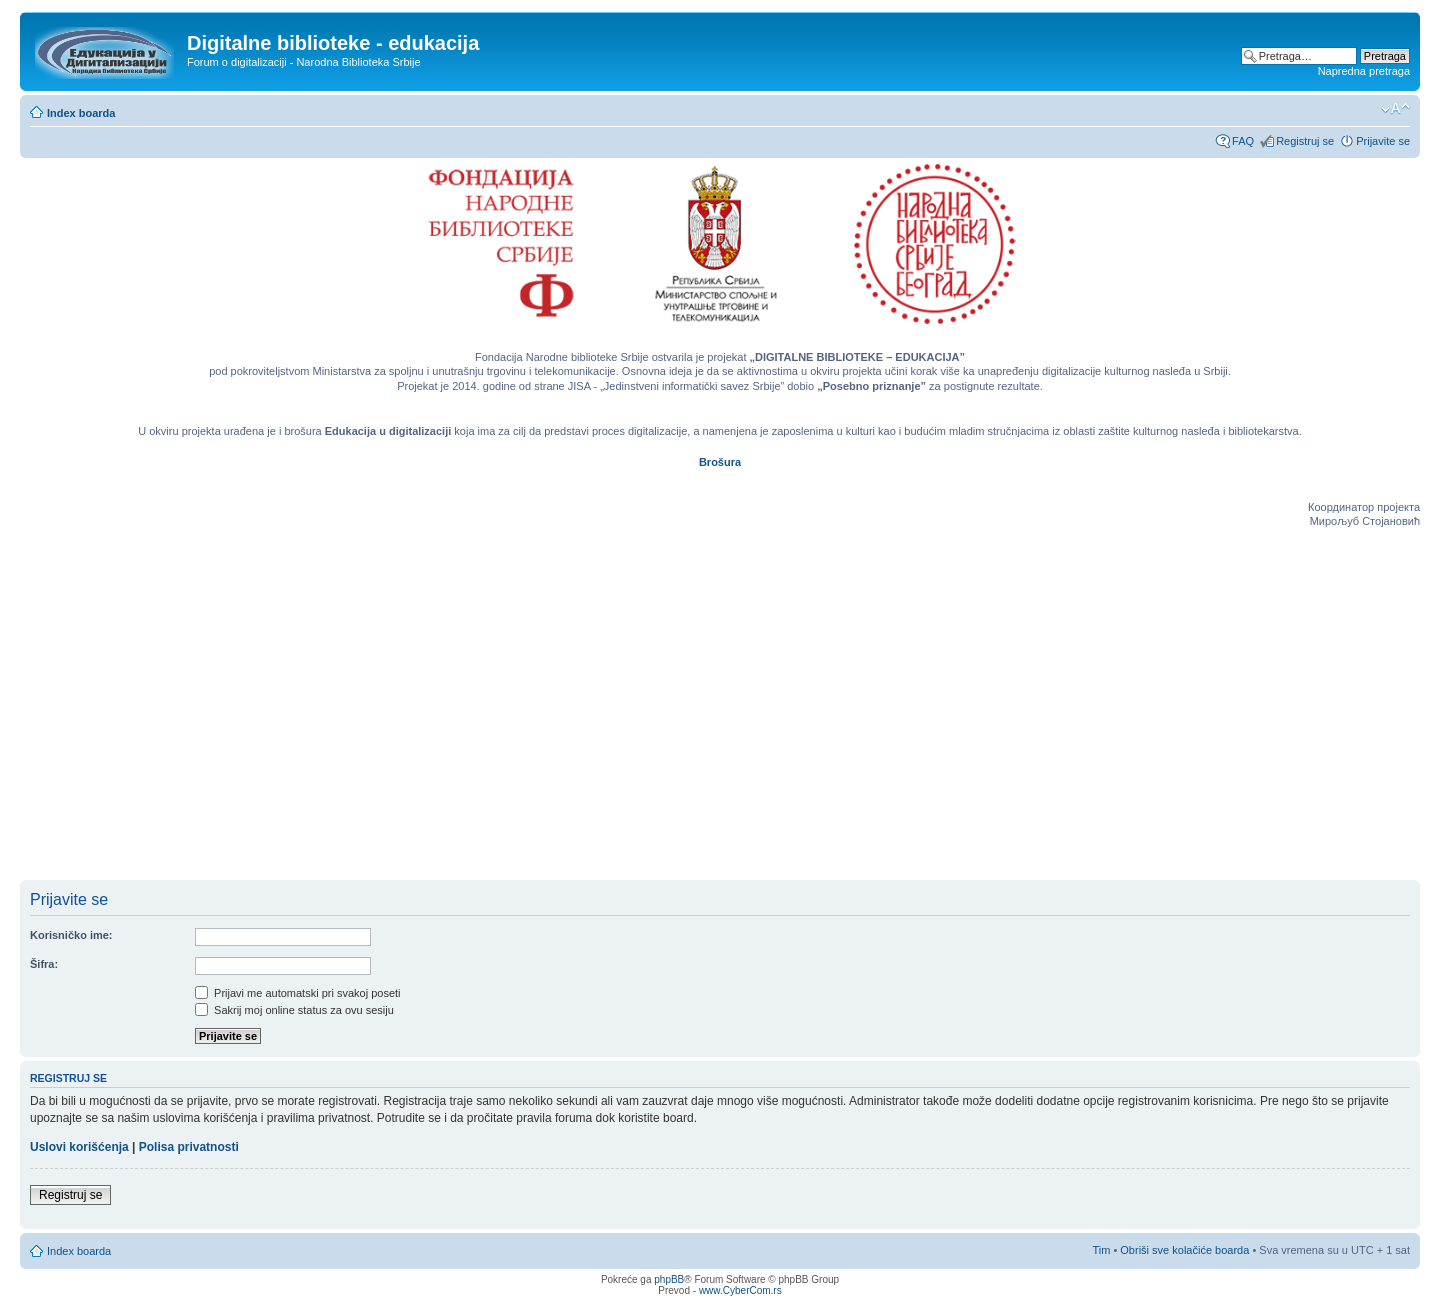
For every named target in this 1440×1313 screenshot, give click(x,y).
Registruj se (1305, 141)
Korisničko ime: (71, 935)
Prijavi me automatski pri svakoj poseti (298, 993)
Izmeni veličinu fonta (1395, 109)
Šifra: (44, 964)
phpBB (669, 1279)
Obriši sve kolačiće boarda (1184, 1250)
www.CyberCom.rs (740, 1290)
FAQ (1243, 141)
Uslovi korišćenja (79, 1147)
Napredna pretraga (1364, 71)
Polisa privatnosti (189, 1147)
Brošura (720, 462)
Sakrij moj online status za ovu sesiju (294, 1010)
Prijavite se (1383, 141)
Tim (1101, 1250)
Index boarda (81, 113)
